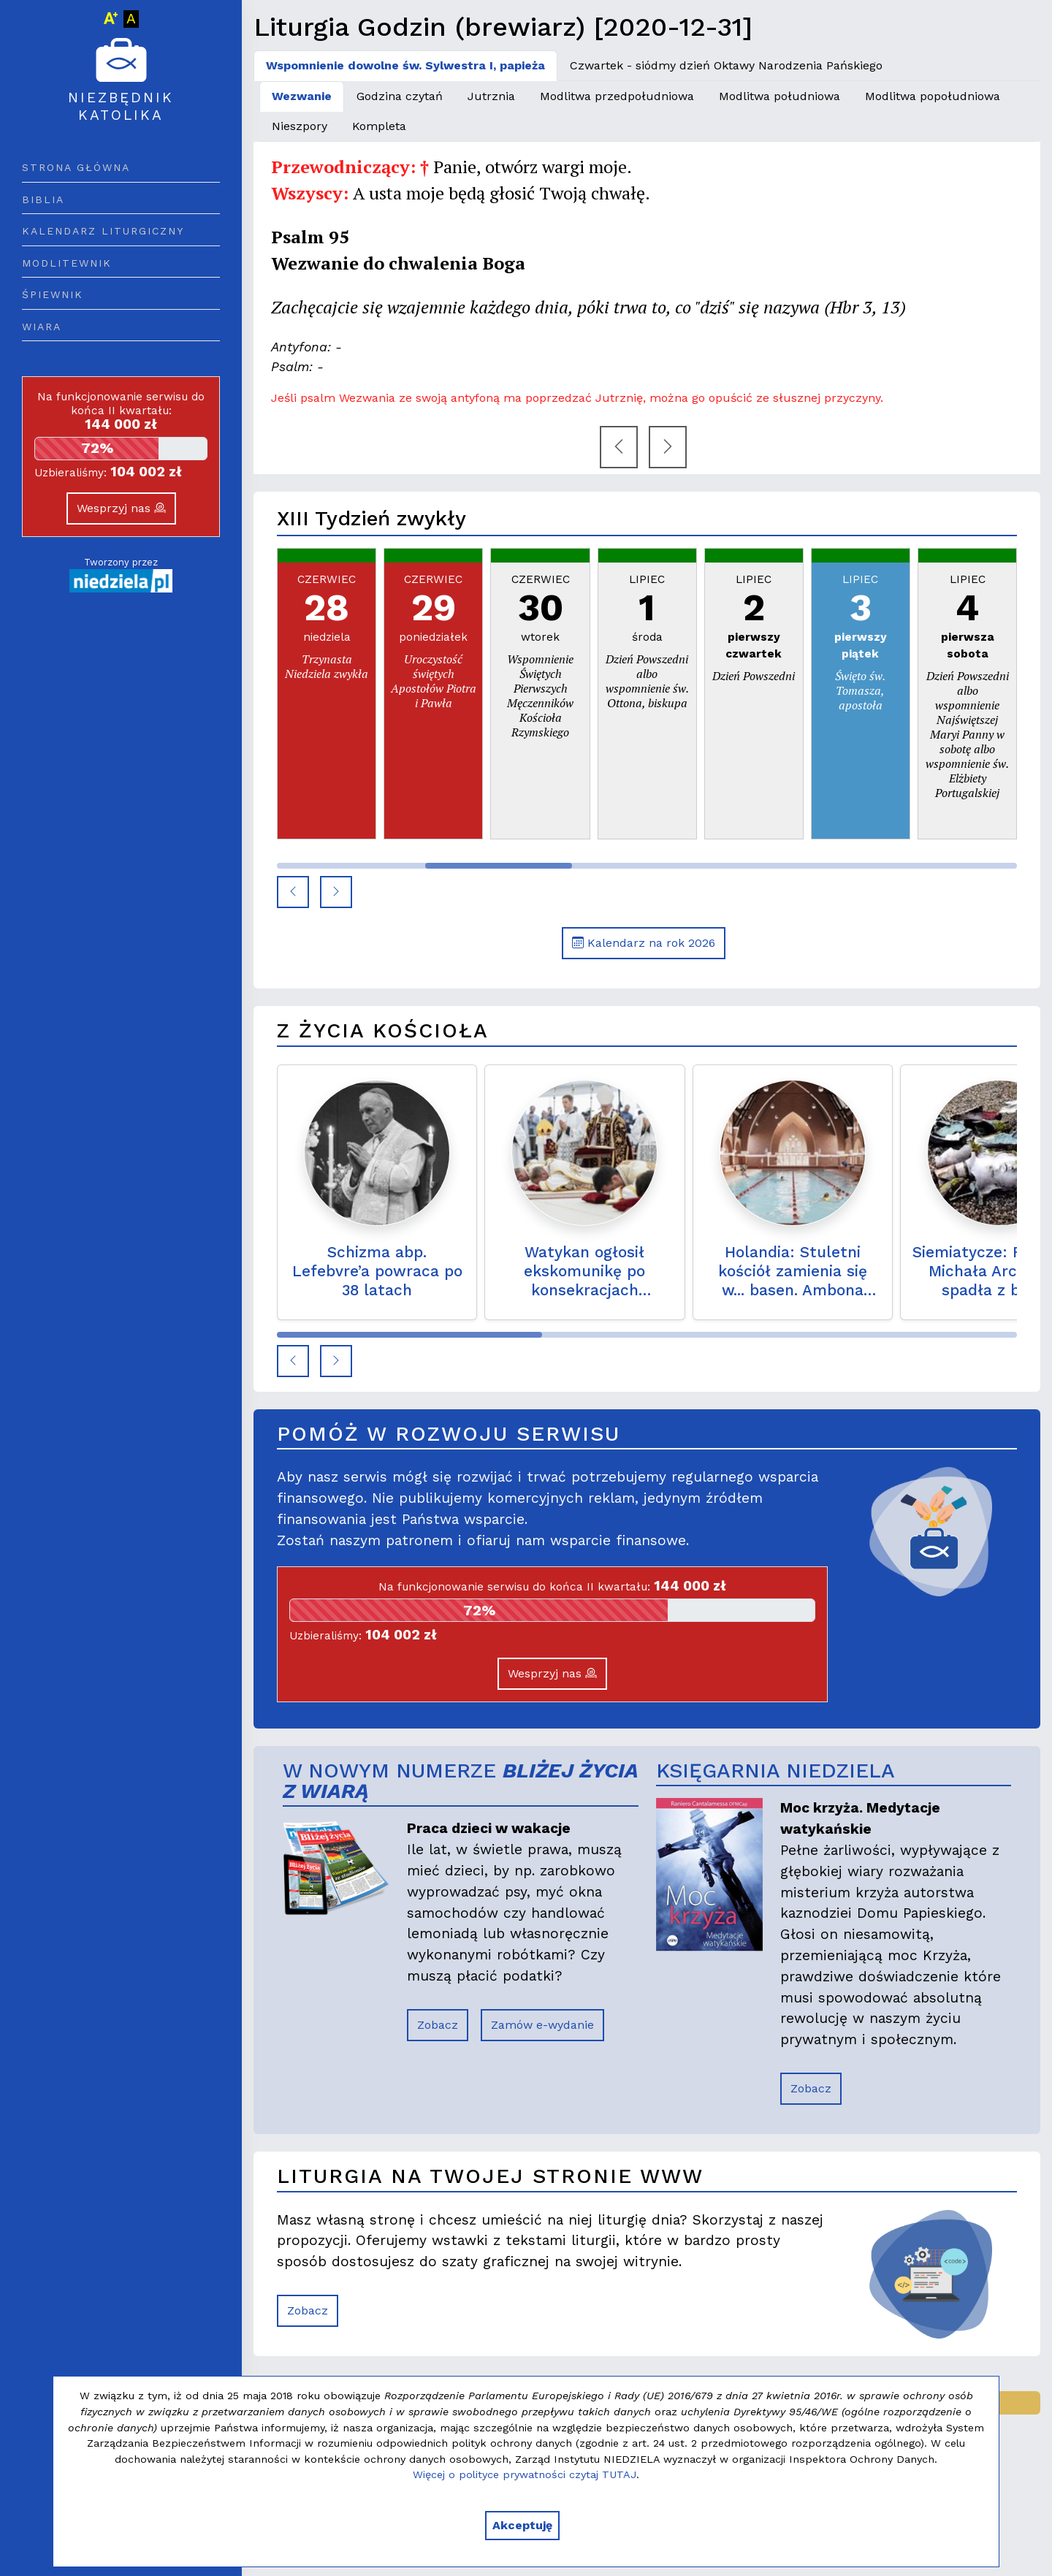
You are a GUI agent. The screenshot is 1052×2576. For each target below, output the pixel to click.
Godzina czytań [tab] (400, 96)
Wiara (41, 326)
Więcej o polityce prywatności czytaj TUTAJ (524, 2474)
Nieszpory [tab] (299, 126)
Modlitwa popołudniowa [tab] (932, 96)
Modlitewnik (67, 263)
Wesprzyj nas (121, 508)
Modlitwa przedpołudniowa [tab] (617, 96)
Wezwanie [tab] (302, 96)
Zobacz (437, 2025)
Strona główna (76, 167)
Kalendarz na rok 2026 (643, 943)
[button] (293, 892)
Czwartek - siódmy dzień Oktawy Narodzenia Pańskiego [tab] (726, 65)
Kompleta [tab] (379, 126)
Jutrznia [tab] (491, 96)
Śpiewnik (52, 294)
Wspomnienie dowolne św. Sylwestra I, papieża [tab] (405, 65)
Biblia (43, 199)
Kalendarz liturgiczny (103, 231)
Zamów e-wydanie (542, 2025)
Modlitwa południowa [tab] (779, 96)
